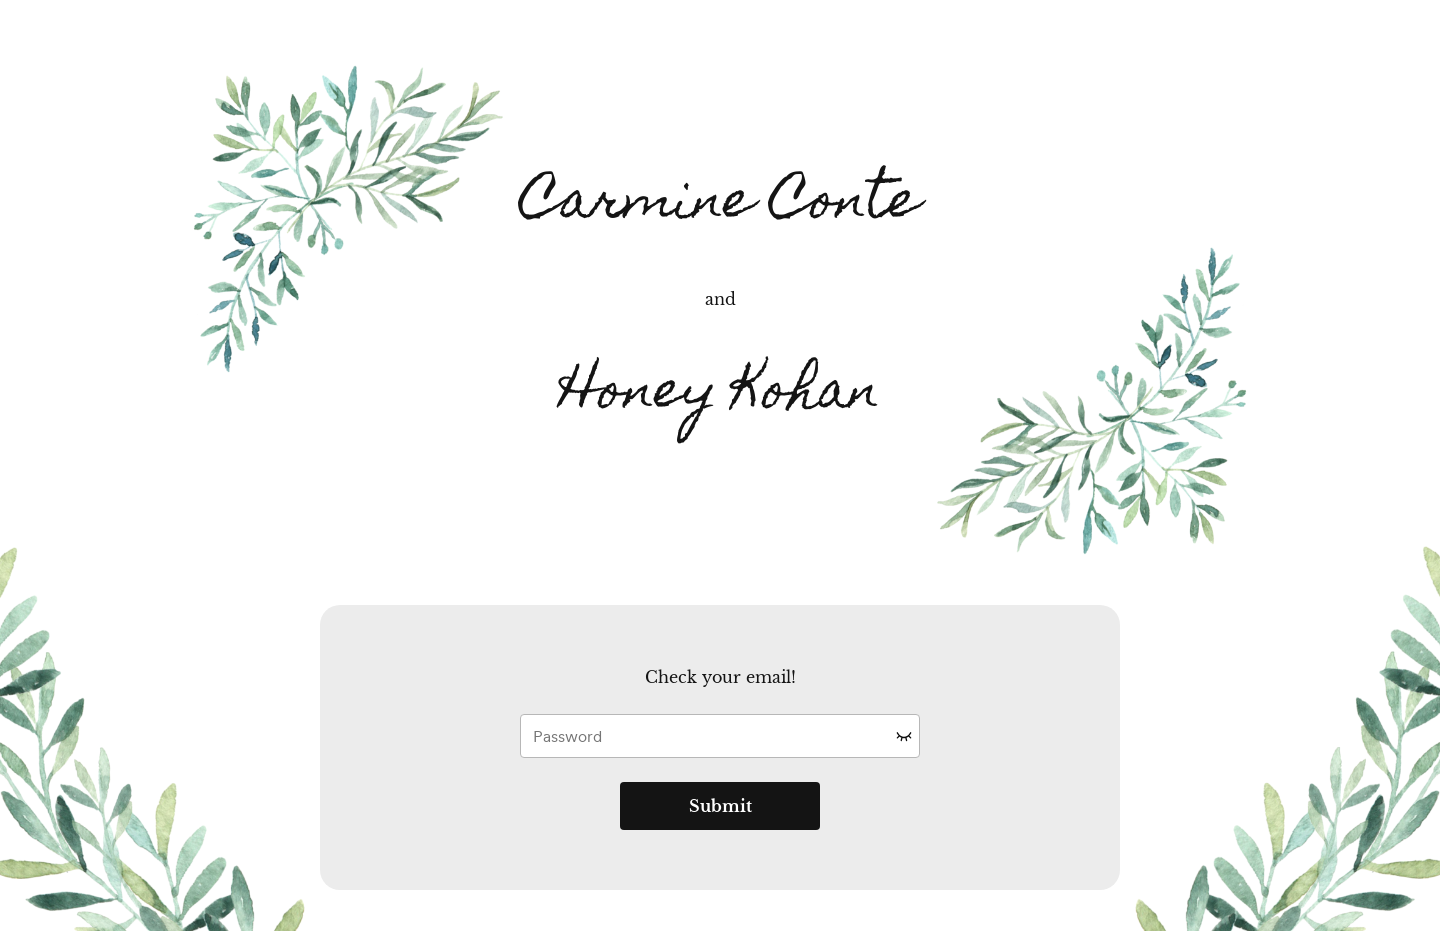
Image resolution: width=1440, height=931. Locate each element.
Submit (720, 806)
